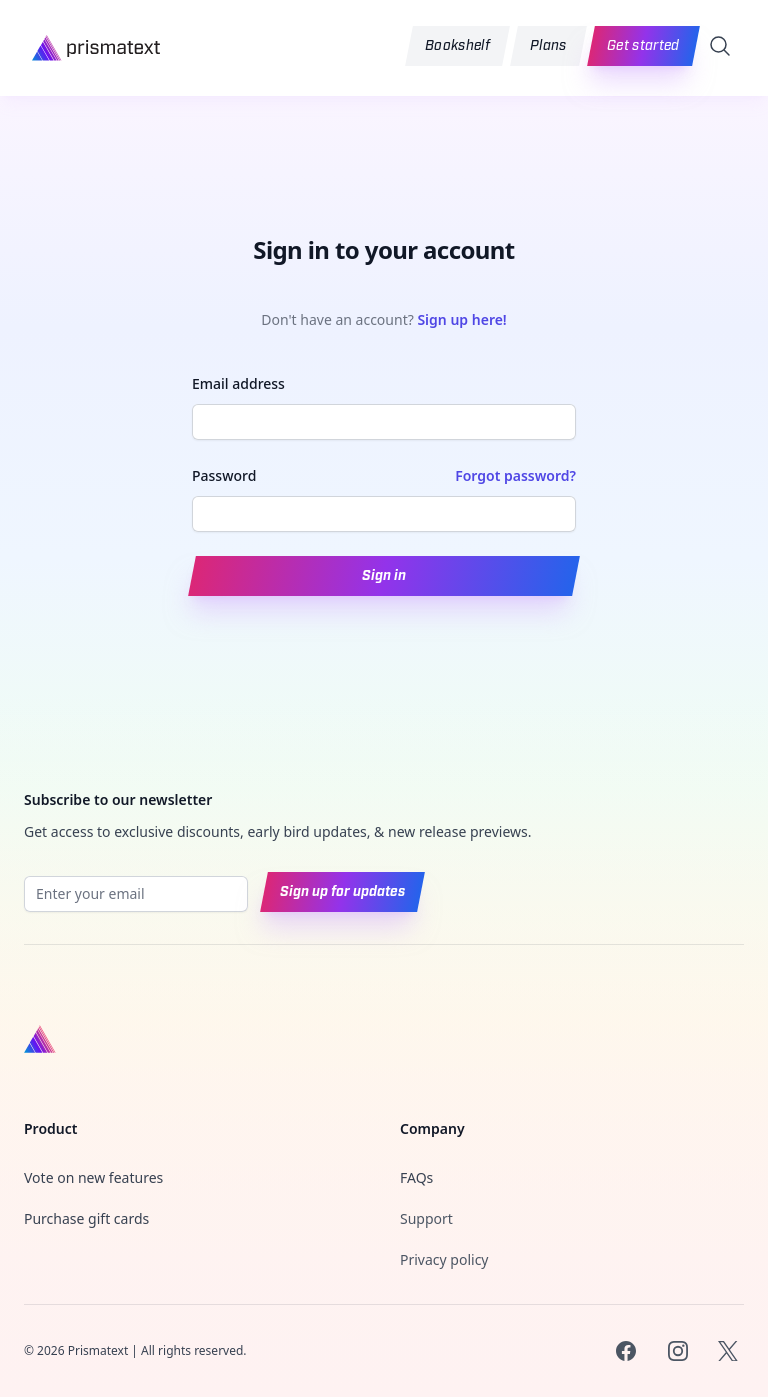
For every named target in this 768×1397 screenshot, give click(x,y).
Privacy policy (444, 1259)
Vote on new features (93, 1177)
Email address (238, 383)
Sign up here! (461, 319)
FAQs (416, 1177)
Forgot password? (515, 475)
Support (426, 1218)
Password (224, 475)
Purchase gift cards (86, 1218)
